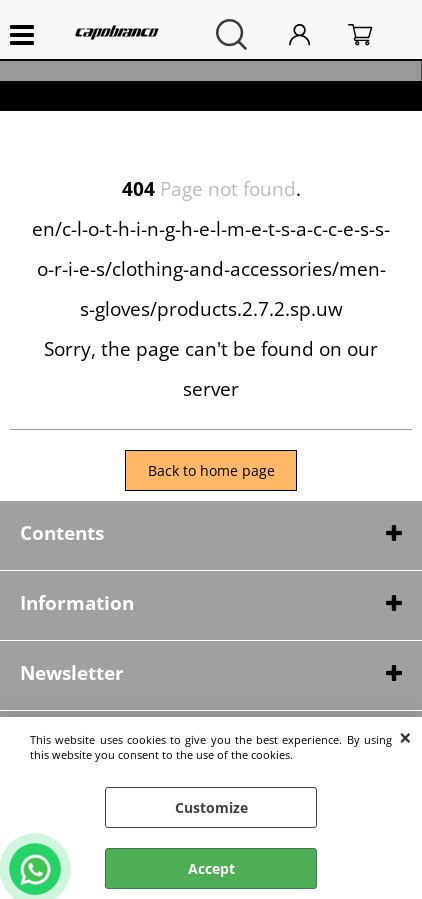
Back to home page (211, 470)
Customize (211, 807)
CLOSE (405, 737)
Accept (211, 868)
